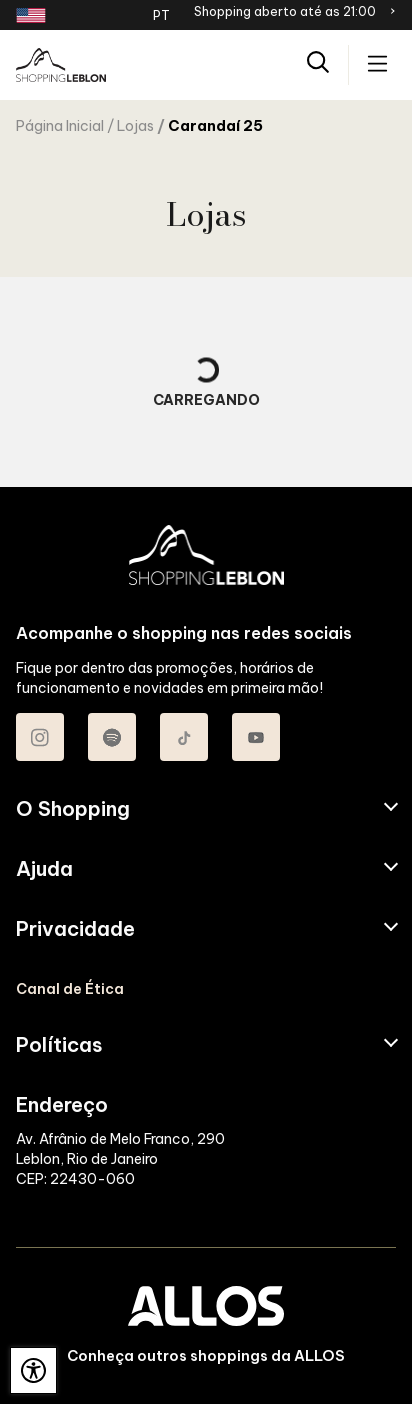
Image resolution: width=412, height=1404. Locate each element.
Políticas (59, 1045)
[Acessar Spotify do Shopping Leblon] (112, 737)
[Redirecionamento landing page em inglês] (31, 15)
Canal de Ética (70, 989)
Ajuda (44, 869)
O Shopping (73, 809)
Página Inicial (60, 126)
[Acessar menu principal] (377, 65)
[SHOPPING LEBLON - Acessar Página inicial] (61, 65)
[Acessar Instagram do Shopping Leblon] (40, 737)
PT (161, 15)
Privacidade (75, 929)
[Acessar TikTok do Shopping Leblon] (184, 737)
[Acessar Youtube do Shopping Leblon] (256, 737)
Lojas (135, 126)
